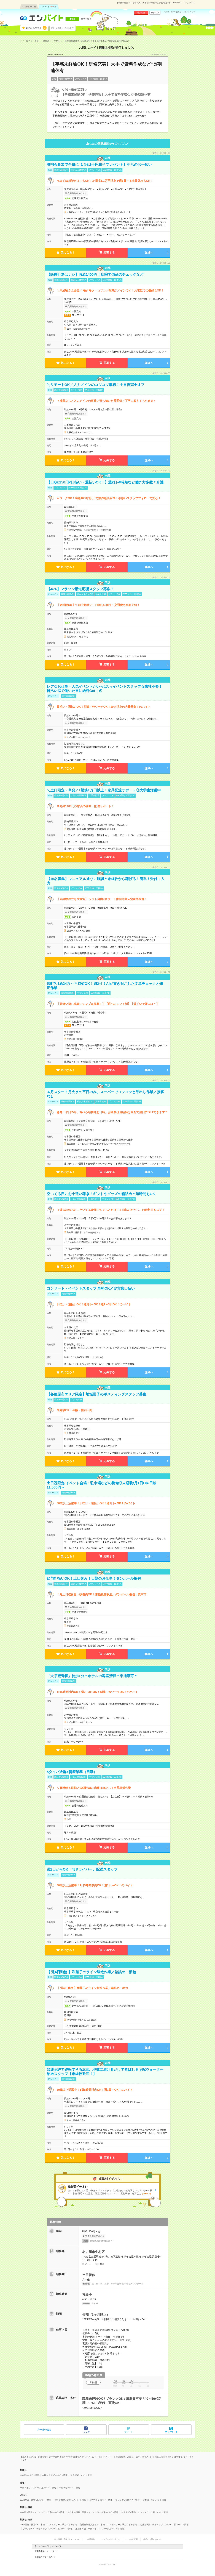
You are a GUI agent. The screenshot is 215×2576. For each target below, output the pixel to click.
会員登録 (141, 13)
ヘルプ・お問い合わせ (172, 12)
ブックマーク (171, 2432)
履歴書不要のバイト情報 (154, 2500)
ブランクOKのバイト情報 (127, 2500)
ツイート (128, 2432)
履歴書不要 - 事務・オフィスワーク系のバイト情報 (99, 2528)
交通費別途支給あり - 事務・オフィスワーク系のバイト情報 (108, 2524)
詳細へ (149, 252)
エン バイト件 (48, 7)
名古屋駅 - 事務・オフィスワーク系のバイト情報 (144, 2512)
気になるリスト (36, 28)
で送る (44, 2429)
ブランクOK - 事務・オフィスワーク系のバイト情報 (47, 2528)
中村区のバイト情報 (29, 2475)
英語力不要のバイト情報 (100, 2500)
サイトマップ (189, 12)
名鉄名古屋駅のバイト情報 (55, 2475)
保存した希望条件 (64, 28)
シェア (86, 2432)
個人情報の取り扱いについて (67, 2539)
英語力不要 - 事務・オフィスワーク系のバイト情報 (164, 2524)
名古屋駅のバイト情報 (81, 2475)
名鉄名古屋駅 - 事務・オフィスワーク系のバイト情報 (92, 2512)
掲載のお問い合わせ (152, 2539)
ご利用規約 (90, 2539)
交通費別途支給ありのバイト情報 (70, 2500)
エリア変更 (86, 19)
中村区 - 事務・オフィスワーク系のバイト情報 (42, 2512)
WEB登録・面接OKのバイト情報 (36, 2500)
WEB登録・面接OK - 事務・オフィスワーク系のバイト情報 (48, 2524)
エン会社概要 (132, 2539)
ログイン (155, 13)
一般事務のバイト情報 (69, 2487)
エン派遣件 (29, 7)
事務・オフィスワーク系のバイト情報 (38, 2487)
